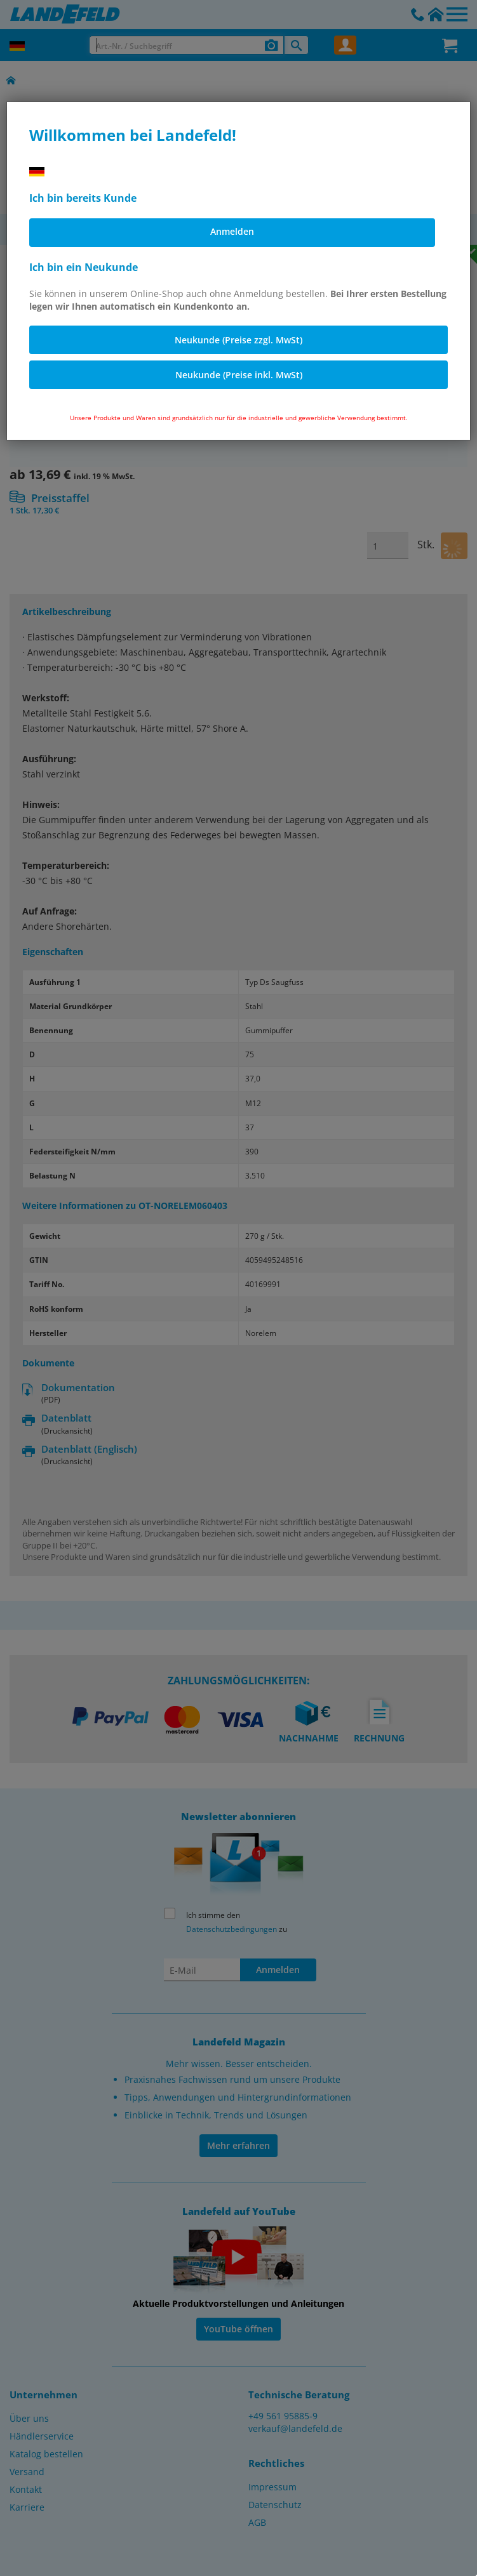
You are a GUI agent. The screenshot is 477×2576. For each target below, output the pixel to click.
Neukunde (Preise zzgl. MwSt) (238, 340)
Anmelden (232, 231)
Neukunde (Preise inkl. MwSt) (238, 375)
